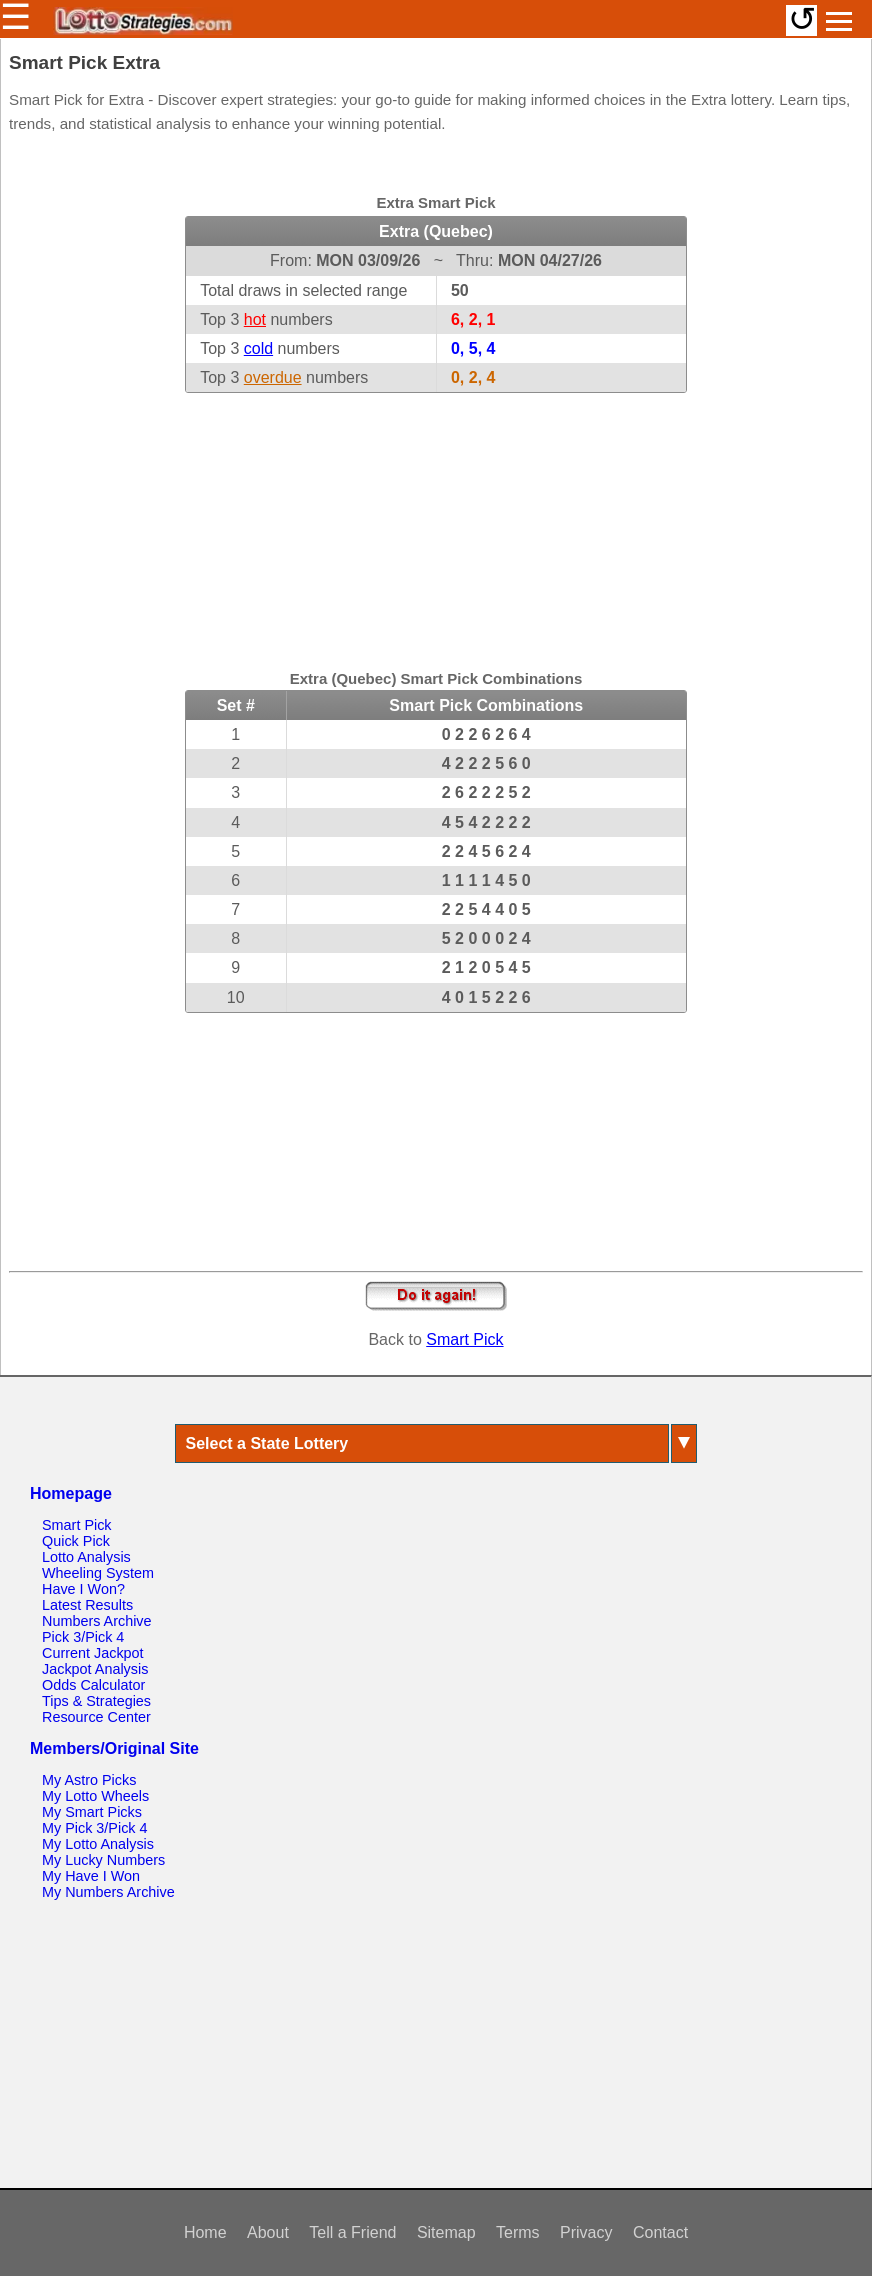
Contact (660, 2232)
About (268, 2232)
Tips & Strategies (96, 1701)
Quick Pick (76, 1541)
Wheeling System (98, 1573)
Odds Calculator (93, 1685)
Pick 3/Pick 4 (83, 1637)
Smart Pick (464, 1339)
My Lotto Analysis (98, 1844)
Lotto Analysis (86, 1557)
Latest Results (87, 1605)
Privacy (586, 2232)
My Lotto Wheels (95, 1796)
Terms (518, 2232)
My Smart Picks (92, 1812)
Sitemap (446, 2232)
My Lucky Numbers (103, 1860)
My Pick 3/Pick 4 (95, 1828)
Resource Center (96, 1717)
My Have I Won (91, 1876)
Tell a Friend (352, 2232)
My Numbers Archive (108, 1892)
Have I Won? (83, 1589)
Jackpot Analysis (95, 1669)
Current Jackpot (93, 1653)
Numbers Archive (97, 1621)
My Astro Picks (89, 1780)
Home (205, 2232)
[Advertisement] (436, 518)
